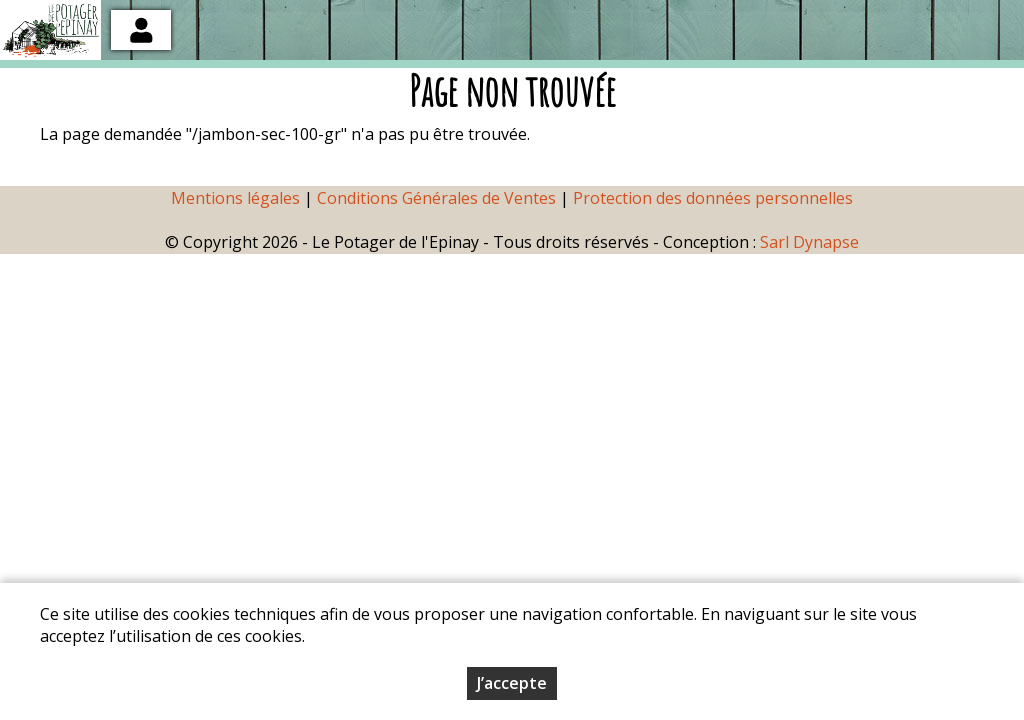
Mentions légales (235, 198)
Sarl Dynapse (809, 242)
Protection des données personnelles (713, 198)
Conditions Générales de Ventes (438, 198)
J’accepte (512, 692)
